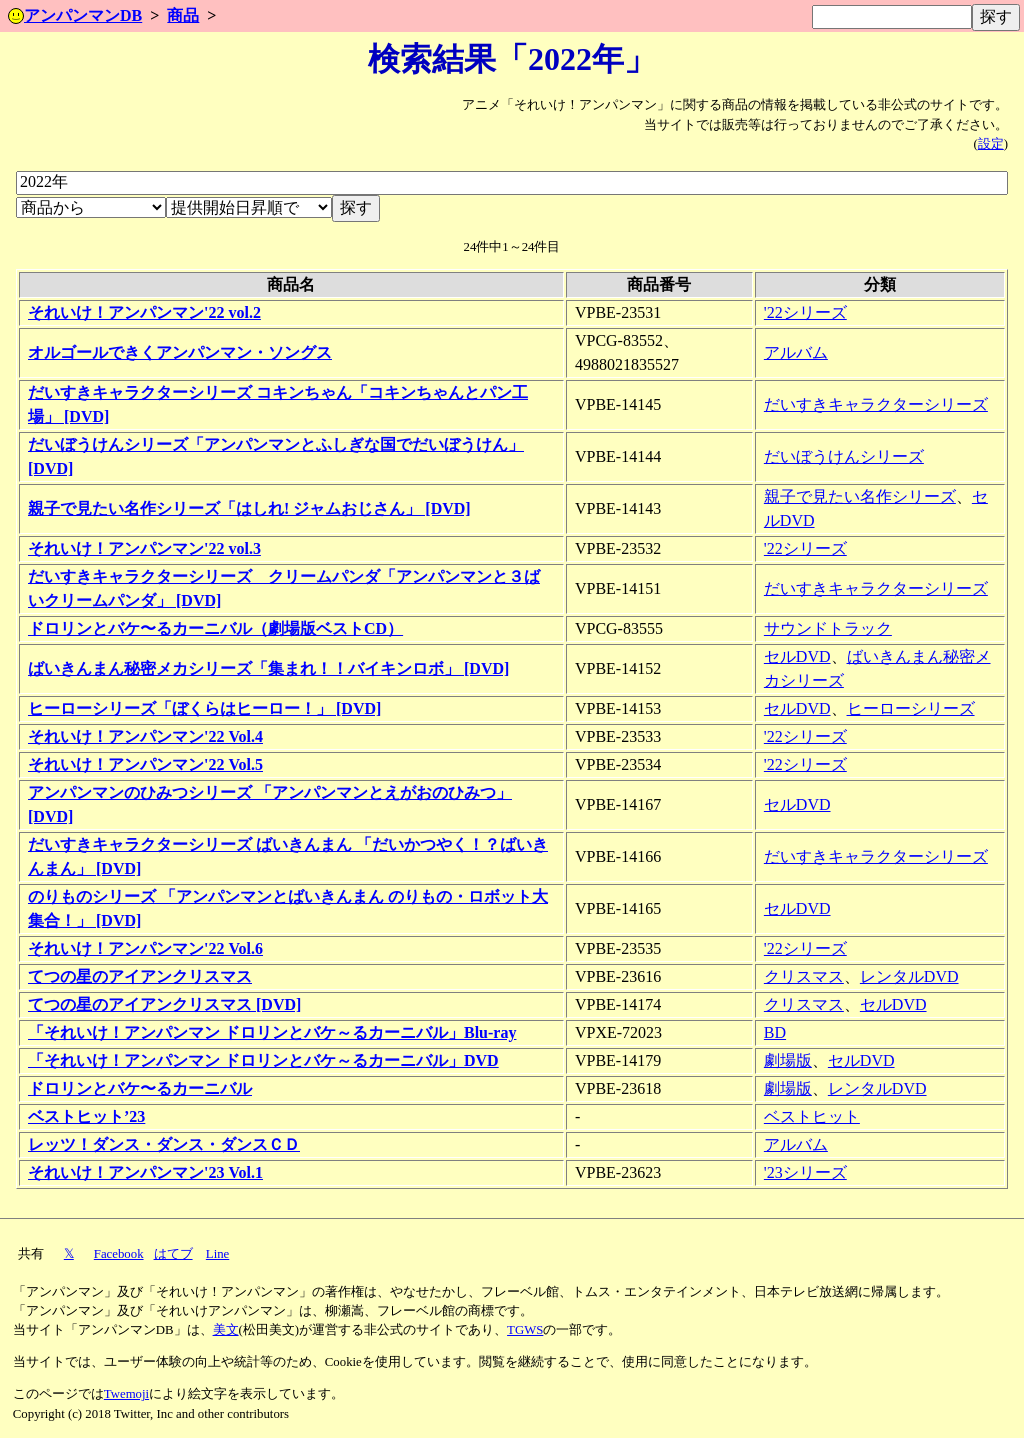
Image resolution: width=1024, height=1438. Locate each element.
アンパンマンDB (75, 15)
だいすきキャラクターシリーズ (876, 404)
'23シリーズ (805, 1172)
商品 (183, 15)
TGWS (525, 1330)
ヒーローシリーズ (911, 708)
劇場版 (788, 1060)
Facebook (119, 1254)
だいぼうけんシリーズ (844, 456)
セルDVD (797, 656)
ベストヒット (812, 1116)
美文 (226, 1330)
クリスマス (804, 976)
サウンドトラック (828, 628)
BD (775, 1032)
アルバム (796, 352)
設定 (991, 144)
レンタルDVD (909, 976)
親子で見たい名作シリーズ (860, 496)
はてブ (173, 1254)
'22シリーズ (805, 312)
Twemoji (126, 1394)
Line (217, 1254)
